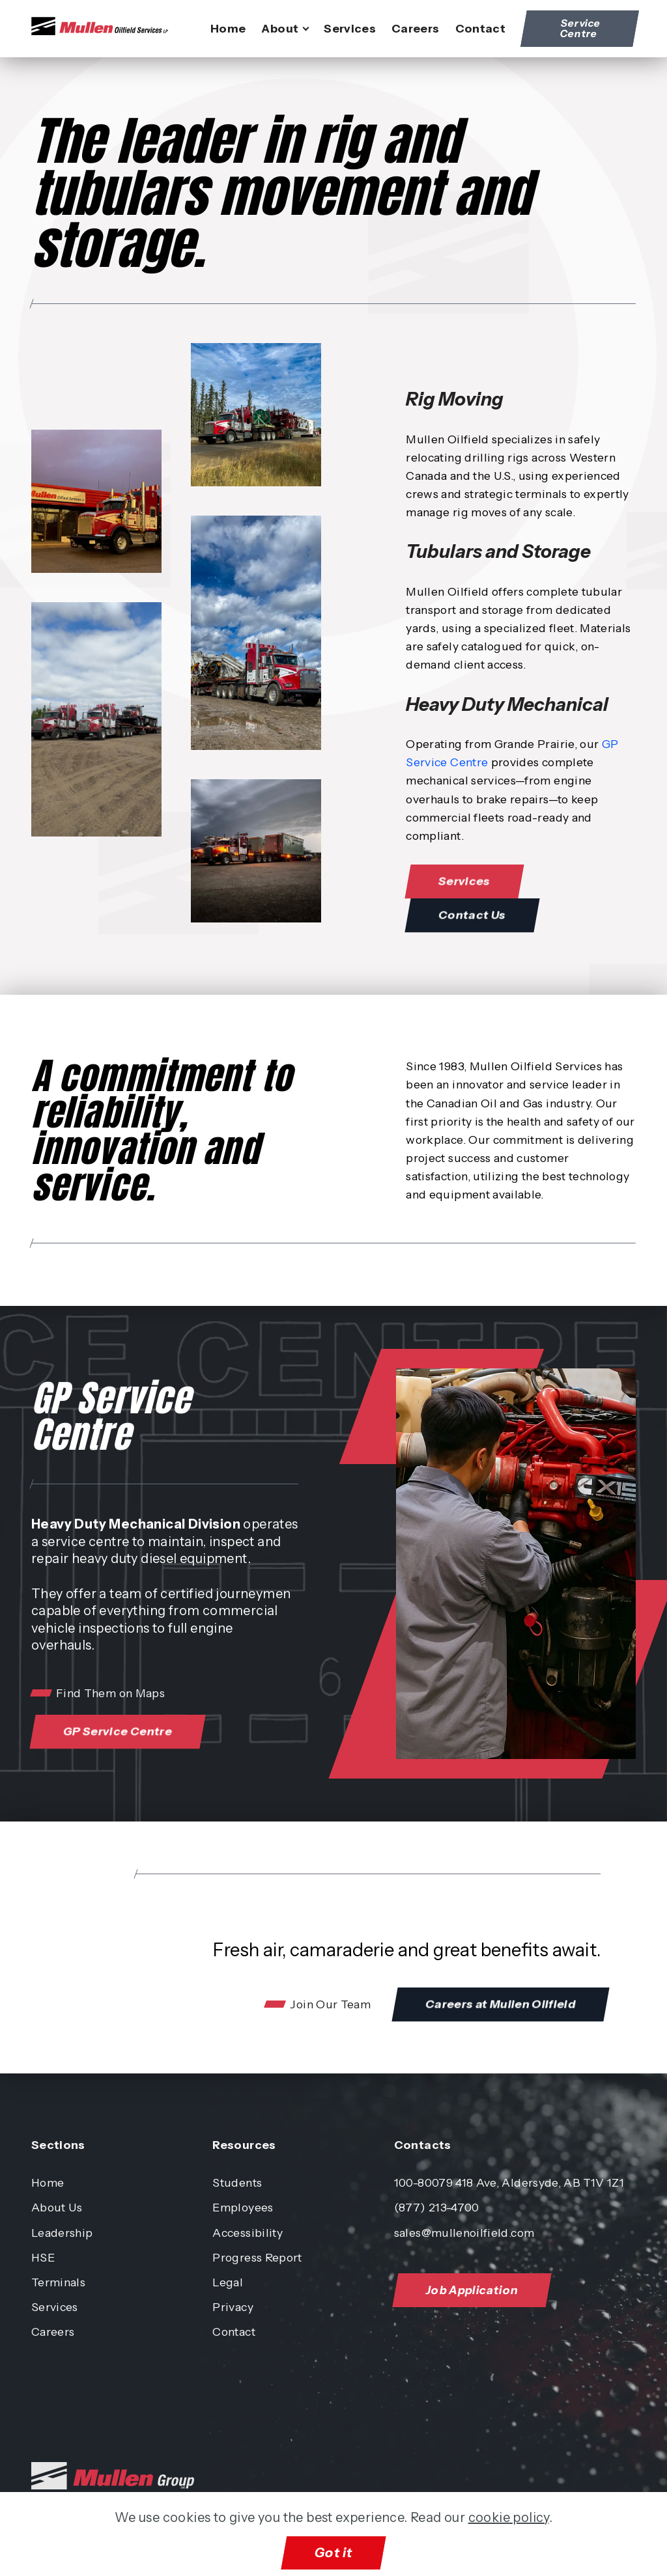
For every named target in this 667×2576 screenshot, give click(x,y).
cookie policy (508, 2517)
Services (350, 28)
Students (237, 2182)
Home (228, 28)
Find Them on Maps (110, 1693)
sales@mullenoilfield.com (464, 2232)
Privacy (232, 2307)
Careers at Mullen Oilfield (506, 2004)
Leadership (62, 2232)
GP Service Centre (123, 1732)
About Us (57, 2207)
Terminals (58, 2282)
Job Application (477, 2290)
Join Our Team (330, 2004)
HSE (43, 2257)
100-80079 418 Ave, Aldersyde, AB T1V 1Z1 (509, 2182)
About (279, 28)
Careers (415, 28)
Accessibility (247, 2232)
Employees (242, 2207)
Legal (227, 2282)
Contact (480, 28)
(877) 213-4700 (436, 2207)
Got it (333, 2552)
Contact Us (477, 915)
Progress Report (257, 2257)
